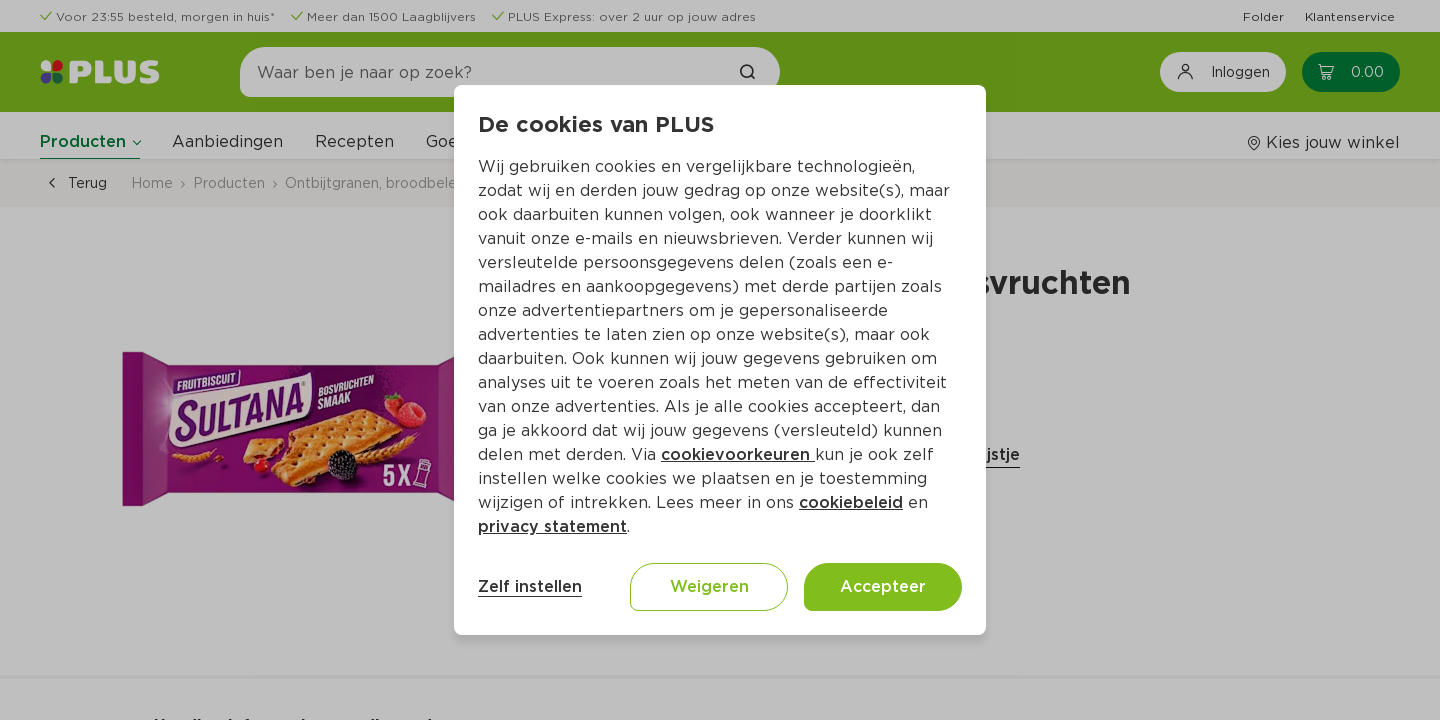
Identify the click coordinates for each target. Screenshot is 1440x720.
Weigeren (709, 586)
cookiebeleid (851, 502)
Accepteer (883, 586)
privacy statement (552, 526)
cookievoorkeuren (738, 454)
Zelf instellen (530, 586)
